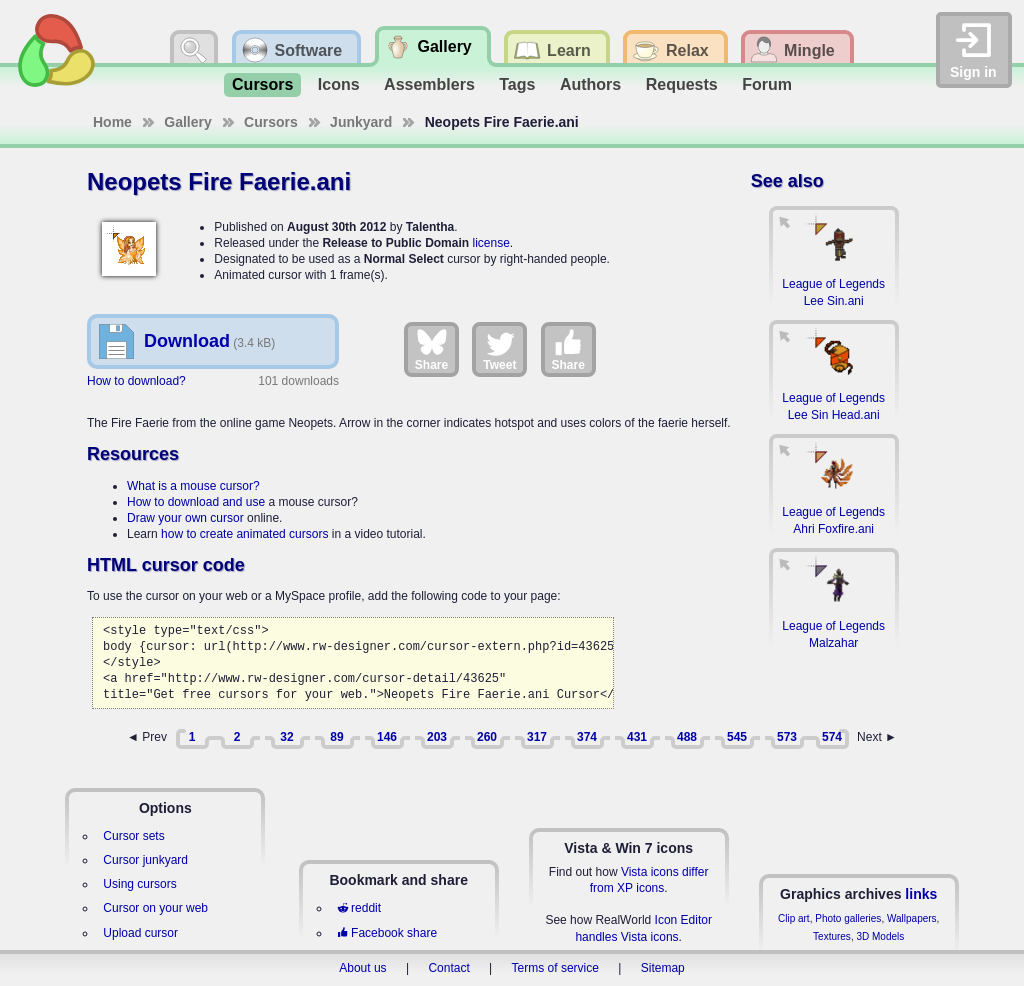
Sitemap (663, 968)
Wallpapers (912, 918)
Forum (767, 84)
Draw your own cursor (185, 518)
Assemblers (429, 84)
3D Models (880, 936)
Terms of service (555, 968)
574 (832, 737)
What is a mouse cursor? (193, 486)
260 (487, 737)
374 (587, 737)
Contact (448, 968)
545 (737, 737)
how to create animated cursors (244, 534)
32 (286, 737)
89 (336, 737)
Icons (339, 84)
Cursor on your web (155, 908)
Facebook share (387, 933)
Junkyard (361, 122)
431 (637, 737)
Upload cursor (140, 933)
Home (112, 122)
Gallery (187, 122)
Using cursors (139, 884)
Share (431, 349)
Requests (682, 84)
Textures (832, 936)
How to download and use (196, 502)
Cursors (262, 84)
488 (687, 737)
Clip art (794, 918)
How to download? (136, 381)
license (490, 243)
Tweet (499, 349)
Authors (590, 84)
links (921, 894)
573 (787, 737)
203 (437, 737)
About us (362, 968)
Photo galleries (848, 918)
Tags (517, 84)
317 (537, 737)
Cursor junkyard (145, 860)
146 (387, 737)
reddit (359, 908)
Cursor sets (133, 836)
